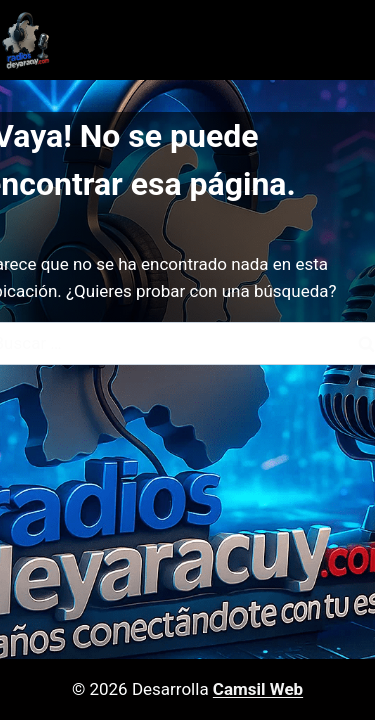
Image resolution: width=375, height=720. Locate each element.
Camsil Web (258, 689)
